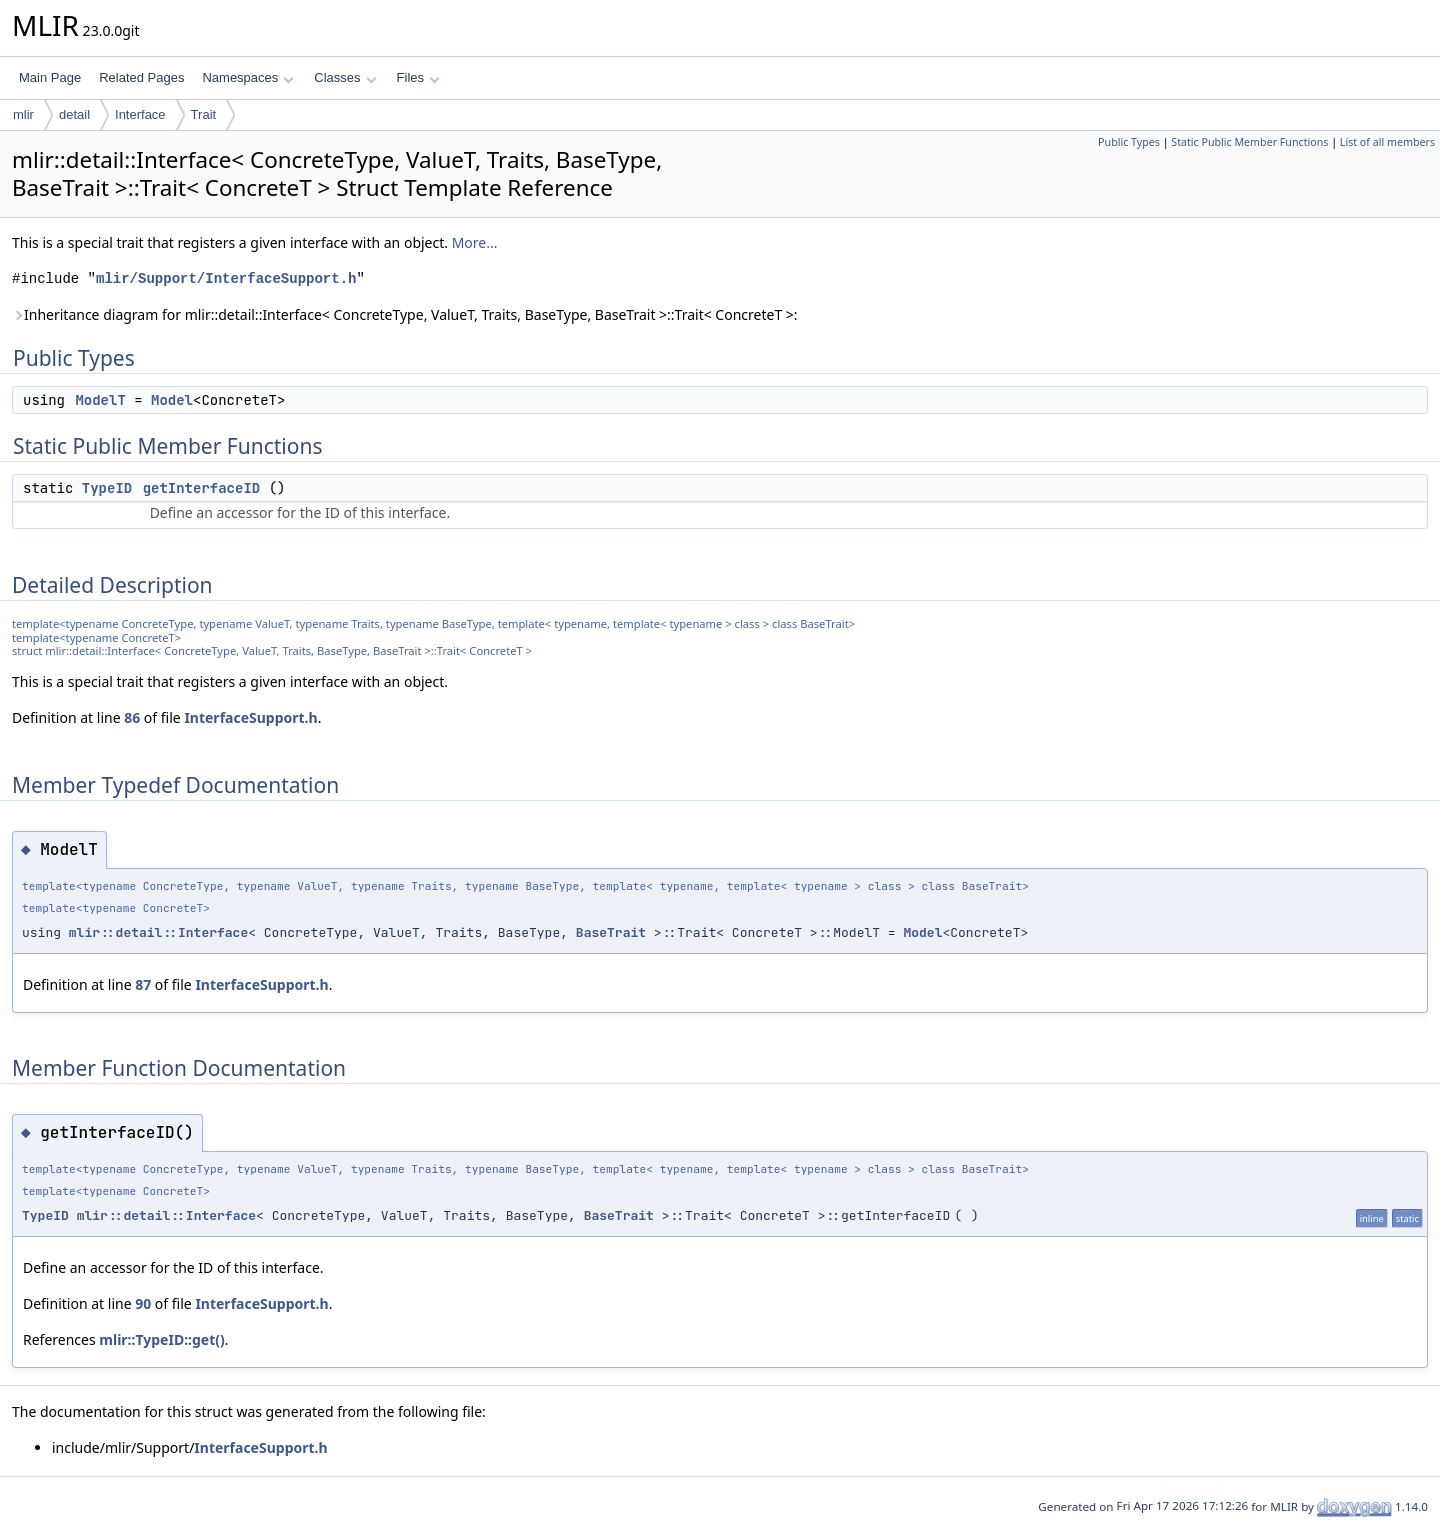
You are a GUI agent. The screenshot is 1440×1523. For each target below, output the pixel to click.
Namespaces (247, 77)
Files (418, 77)
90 (143, 1303)
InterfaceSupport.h (250, 717)
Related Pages (141, 77)
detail (74, 114)
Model (172, 400)
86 (132, 717)
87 (143, 984)
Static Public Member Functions (1249, 142)
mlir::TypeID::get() (161, 1339)
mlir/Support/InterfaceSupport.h (226, 278)
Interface (140, 114)
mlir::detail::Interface (158, 932)
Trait (204, 114)
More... (475, 242)
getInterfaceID (202, 488)
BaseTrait (611, 932)
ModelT (100, 400)
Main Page (50, 77)
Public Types (1129, 142)
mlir (23, 114)
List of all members (1387, 142)
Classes (345, 77)
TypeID (107, 488)
